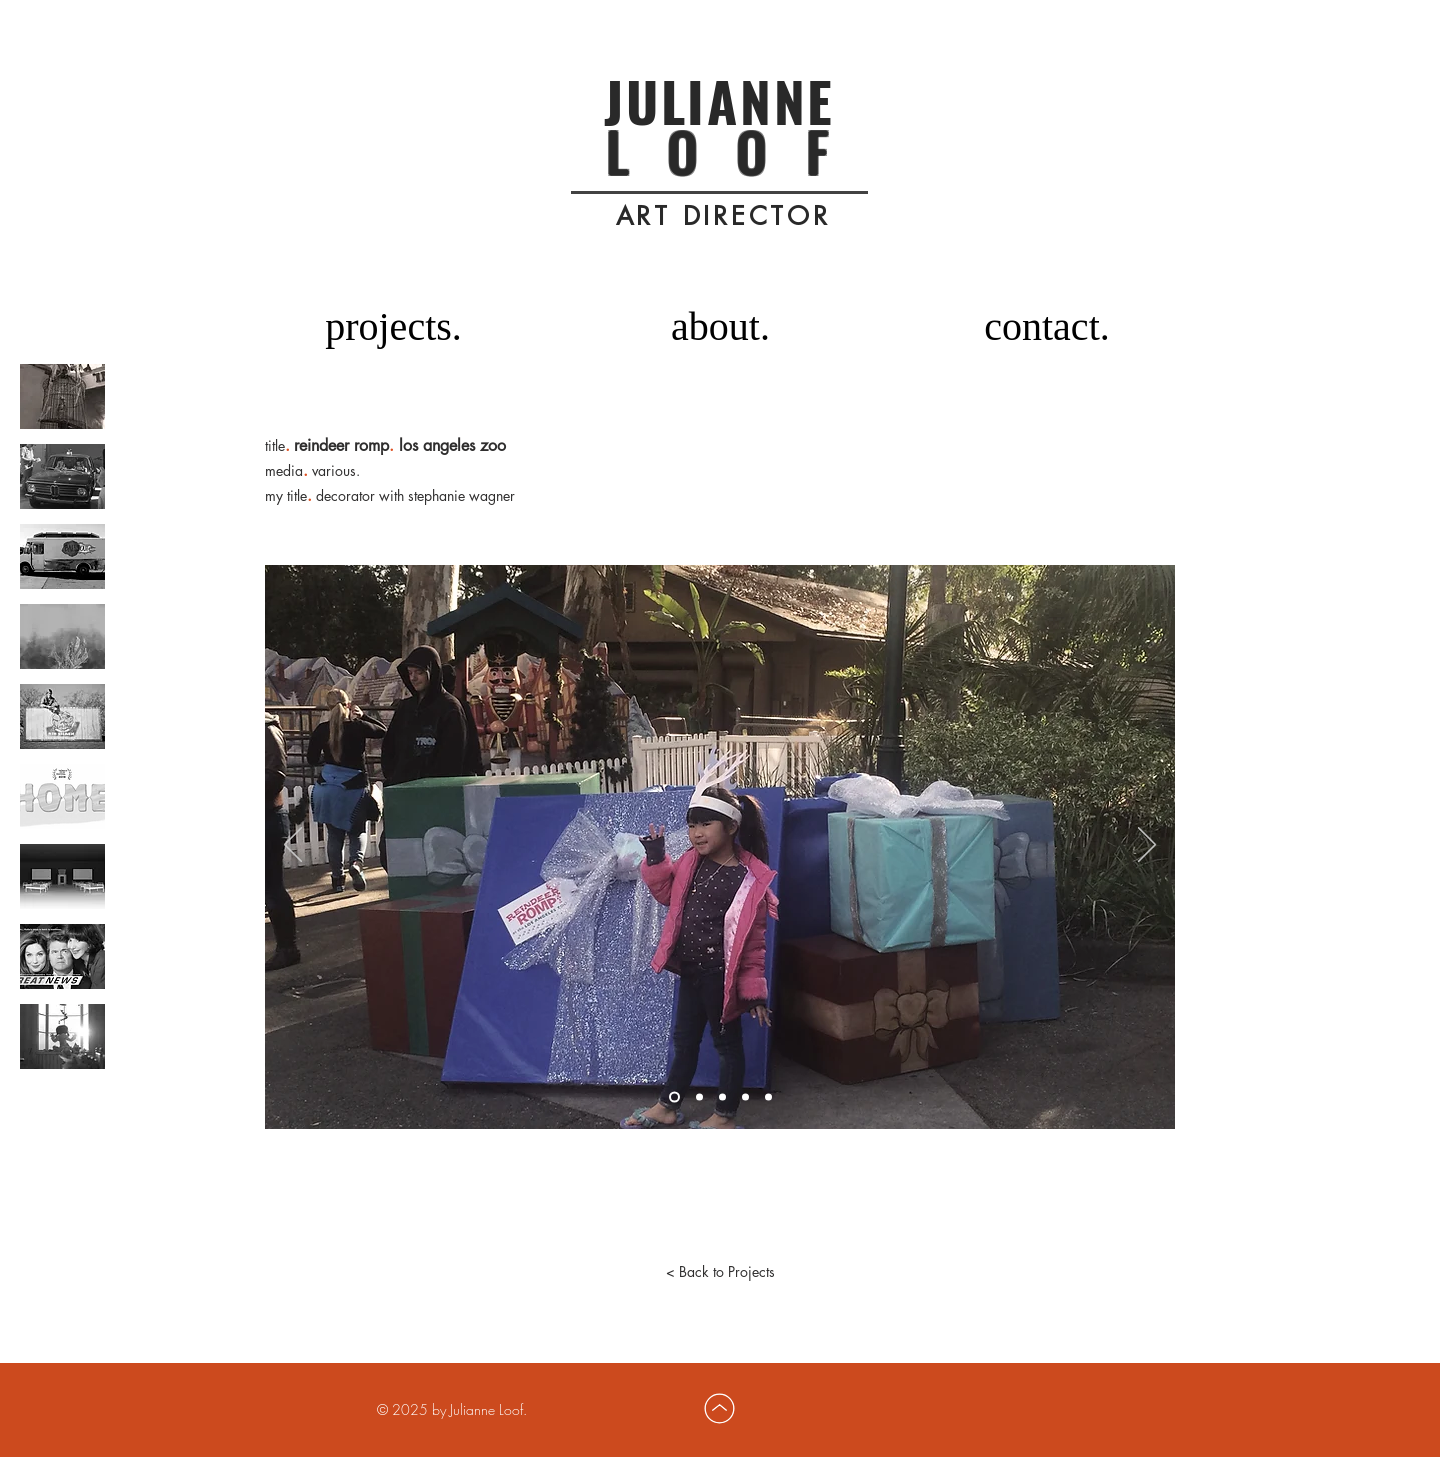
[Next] (1147, 846)
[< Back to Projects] (720, 1272)
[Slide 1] (674, 1096)
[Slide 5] (768, 1096)
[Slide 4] (745, 1096)
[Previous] (293, 846)
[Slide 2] (699, 1096)
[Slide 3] (722, 1096)
